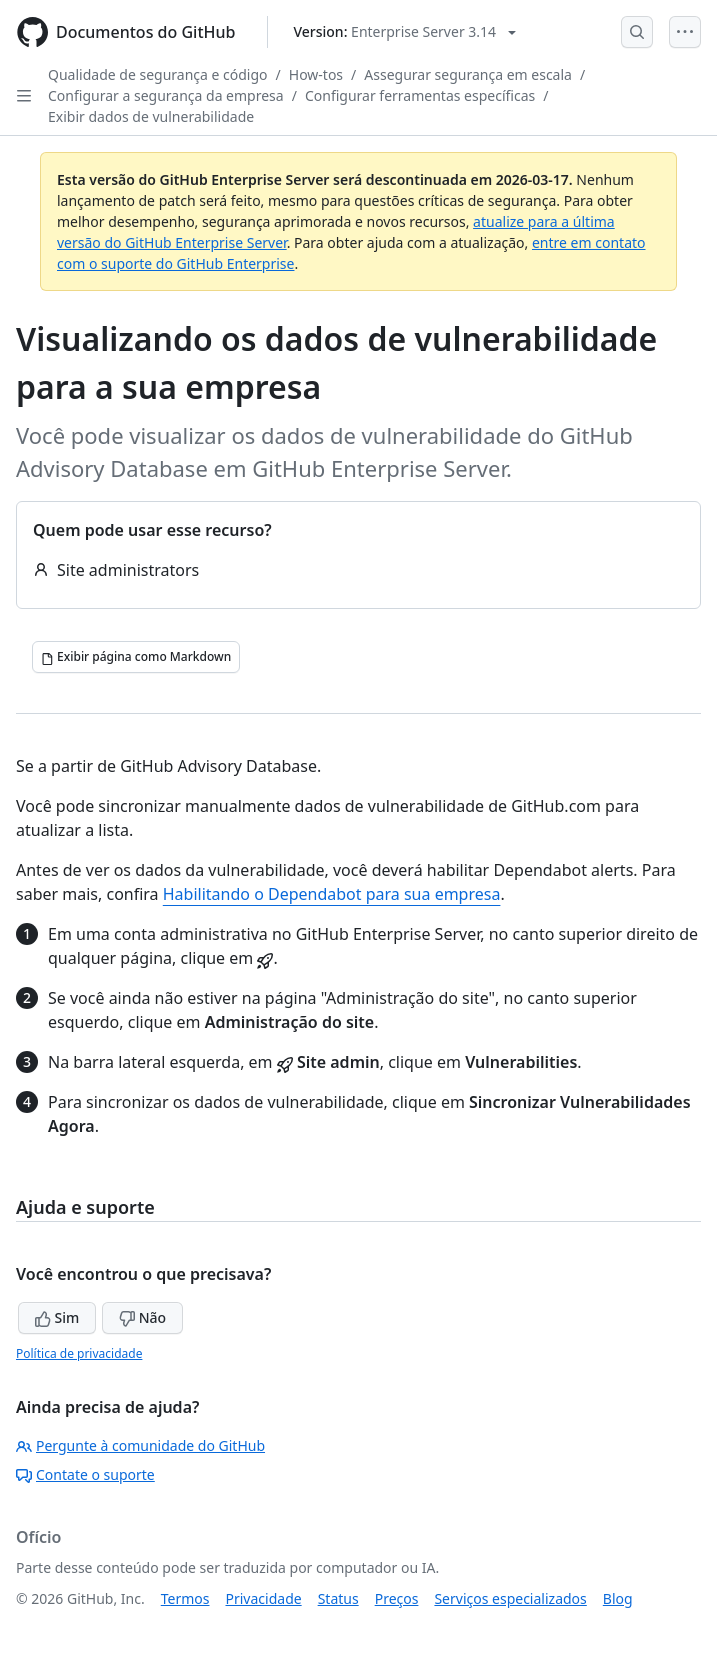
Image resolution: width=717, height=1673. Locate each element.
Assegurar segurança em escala (468, 74)
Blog (618, 1598)
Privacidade (264, 1598)
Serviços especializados (510, 1598)
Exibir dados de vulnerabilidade (151, 116)
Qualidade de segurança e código (158, 74)
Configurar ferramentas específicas (420, 95)
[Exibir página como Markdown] (136, 657)
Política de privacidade (79, 1353)
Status (338, 1598)
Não (142, 1317)
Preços (397, 1598)
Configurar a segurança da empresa (166, 95)
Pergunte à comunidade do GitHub (140, 1445)
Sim (57, 1317)
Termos (185, 1598)
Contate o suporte (85, 1474)
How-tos (316, 74)
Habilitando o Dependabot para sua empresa (332, 894)
